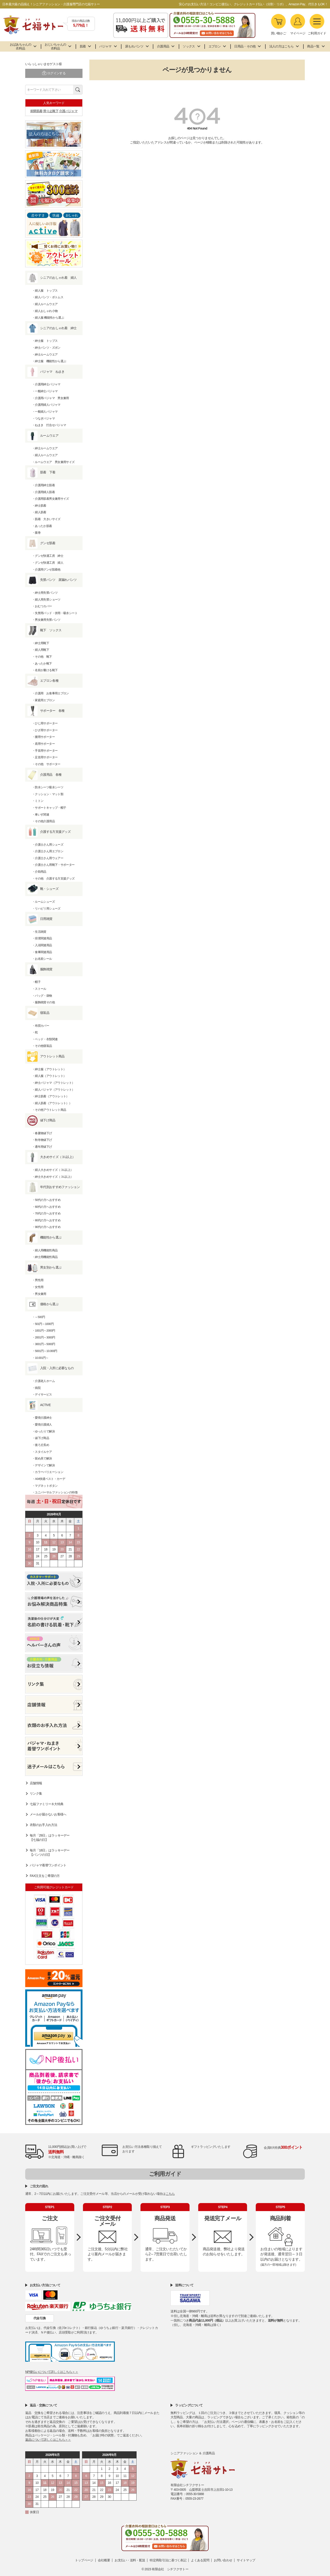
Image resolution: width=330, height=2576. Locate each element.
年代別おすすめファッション (60, 1187)
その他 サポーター (47, 764)
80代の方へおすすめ (47, 1220)
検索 (77, 89)
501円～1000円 (44, 1324)
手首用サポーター (46, 750)
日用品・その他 (245, 46)
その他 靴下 (43, 656)
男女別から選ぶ (50, 1267)
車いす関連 (42, 814)
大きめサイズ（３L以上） (57, 1157)
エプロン (215, 46)
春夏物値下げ (43, 1133)
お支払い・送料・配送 (130, 2560)
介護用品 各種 (50, 774)
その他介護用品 (45, 821)
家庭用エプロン (45, 700)
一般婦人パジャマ (46, 411)
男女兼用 (40, 1294)
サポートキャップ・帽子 (50, 807)
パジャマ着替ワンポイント (48, 1865)
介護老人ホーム (45, 1381)
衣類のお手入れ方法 (43, 1825)
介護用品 (163, 46)
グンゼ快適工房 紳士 (49, 555)
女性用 (39, 1287)
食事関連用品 (43, 952)
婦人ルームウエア (46, 304)
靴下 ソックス (50, 630)
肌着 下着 (47, 472)
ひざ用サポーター (46, 730)
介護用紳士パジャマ (47, 384)
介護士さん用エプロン (49, 851)
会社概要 (104, 2560)
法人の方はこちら (281, 46)
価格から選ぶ (49, 1304)
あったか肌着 (43, 526)
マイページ (297, 33)
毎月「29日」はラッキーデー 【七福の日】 (50, 1838)
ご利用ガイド (317, 24)
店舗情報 (36, 1783)
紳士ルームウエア (46, 354)
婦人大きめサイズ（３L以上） (54, 1170)
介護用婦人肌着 (45, 492)
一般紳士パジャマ (46, 391)
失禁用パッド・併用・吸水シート (56, 613)
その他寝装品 (43, 1046)
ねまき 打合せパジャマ (50, 425)
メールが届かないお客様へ (48, 1814)
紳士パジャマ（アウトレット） (54, 1082)
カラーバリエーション (49, 1472)
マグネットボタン (46, 1485)
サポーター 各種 (52, 710)
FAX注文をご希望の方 (45, 1876)
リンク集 (36, 1793)
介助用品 (40, 871)
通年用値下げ (43, 1146)
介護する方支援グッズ (55, 831)
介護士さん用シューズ (49, 844)
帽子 (38, 982)
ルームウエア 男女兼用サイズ (54, 462)
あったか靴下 (43, 663)
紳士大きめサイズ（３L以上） (54, 1176)
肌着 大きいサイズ (47, 519)
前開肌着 (36, 111)
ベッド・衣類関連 (46, 1039)
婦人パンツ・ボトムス (49, 297)
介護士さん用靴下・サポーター (54, 864)
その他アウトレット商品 (50, 1109)
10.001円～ (41, 1358)
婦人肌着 (40, 512)
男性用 (39, 1280)
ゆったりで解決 (45, 1431)
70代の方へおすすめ (47, 1213)
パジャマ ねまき (52, 371)
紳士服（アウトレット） (50, 1069)
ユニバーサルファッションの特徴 (56, 1492)
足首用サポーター (46, 757)
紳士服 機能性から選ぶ (50, 361)
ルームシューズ (45, 901)
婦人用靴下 (42, 649)
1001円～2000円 (45, 1330)
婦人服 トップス (46, 290)
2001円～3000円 (45, 1337)
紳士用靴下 (42, 643)
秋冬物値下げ (43, 1140)
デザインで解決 (45, 1465)
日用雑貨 (46, 919)
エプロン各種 (49, 680)
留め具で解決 (43, 1458)
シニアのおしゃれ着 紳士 (58, 328)
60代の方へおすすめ (47, 1206)
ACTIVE (45, 1405)
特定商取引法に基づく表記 (168, 2560)
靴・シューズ (49, 889)
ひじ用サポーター (46, 723)
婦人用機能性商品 (46, 1250)
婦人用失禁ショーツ (47, 599)
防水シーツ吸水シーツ (49, 787)
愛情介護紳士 (43, 1417)
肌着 (83, 46)
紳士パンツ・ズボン (47, 347)
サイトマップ (246, 2560)
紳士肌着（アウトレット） (52, 1096)
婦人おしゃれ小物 (46, 311)
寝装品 (44, 1013)
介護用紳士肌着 (45, 485)
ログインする (56, 73)
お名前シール (43, 958)
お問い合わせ (223, 2560)
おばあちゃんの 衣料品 (20, 46)
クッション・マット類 (49, 794)
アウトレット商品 (52, 1056)
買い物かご (278, 33)
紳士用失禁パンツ (46, 592)
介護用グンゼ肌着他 (47, 569)
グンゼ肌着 (47, 543)
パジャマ (105, 46)
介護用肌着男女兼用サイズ (52, 498)
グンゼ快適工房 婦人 (49, 562)
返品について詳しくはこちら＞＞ (48, 2439)
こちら (170, 2193)
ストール (40, 988)
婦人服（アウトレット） (50, 1076)
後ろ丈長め (42, 1445)
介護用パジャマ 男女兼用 (52, 398)
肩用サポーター (45, 743)
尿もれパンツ (134, 46)
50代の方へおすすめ (47, 1200)
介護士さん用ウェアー (49, 858)
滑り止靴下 (50, 111)
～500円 (40, 1317)
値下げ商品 (47, 1120)
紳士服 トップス (46, 340)
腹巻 (38, 532)
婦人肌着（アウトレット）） (53, 1103)
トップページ (84, 2560)
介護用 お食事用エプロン (52, 693)
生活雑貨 (40, 931)
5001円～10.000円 (46, 1351)
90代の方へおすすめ (47, 1227)
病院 (38, 1388)
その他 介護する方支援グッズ (54, 878)
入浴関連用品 (43, 945)
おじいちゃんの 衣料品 (55, 46)
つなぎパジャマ (45, 418)
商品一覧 (313, 46)
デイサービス (43, 1394)
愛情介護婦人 (43, 1424)
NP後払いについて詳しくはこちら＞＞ (51, 2372)
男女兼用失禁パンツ (47, 619)
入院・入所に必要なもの (57, 1368)
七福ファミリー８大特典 (46, 1804)
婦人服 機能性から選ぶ (49, 317)
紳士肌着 (40, 505)
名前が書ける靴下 (46, 670)
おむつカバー (43, 606)
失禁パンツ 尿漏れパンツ (58, 580)
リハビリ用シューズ (47, 908)
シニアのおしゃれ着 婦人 (58, 277)
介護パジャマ (68, 111)
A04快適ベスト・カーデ (50, 1479)
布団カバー (42, 1025)
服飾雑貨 (46, 969)
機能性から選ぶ (50, 1237)
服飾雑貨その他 (45, 1002)
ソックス (189, 46)
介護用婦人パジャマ (47, 404)
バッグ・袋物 (43, 995)
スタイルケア (43, 1451)
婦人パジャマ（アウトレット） (54, 1089)
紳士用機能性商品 (46, 1257)
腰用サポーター (45, 737)
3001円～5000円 (45, 1344)
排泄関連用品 (43, 938)
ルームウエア (49, 435)
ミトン (39, 801)
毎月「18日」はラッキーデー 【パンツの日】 (50, 1852)
